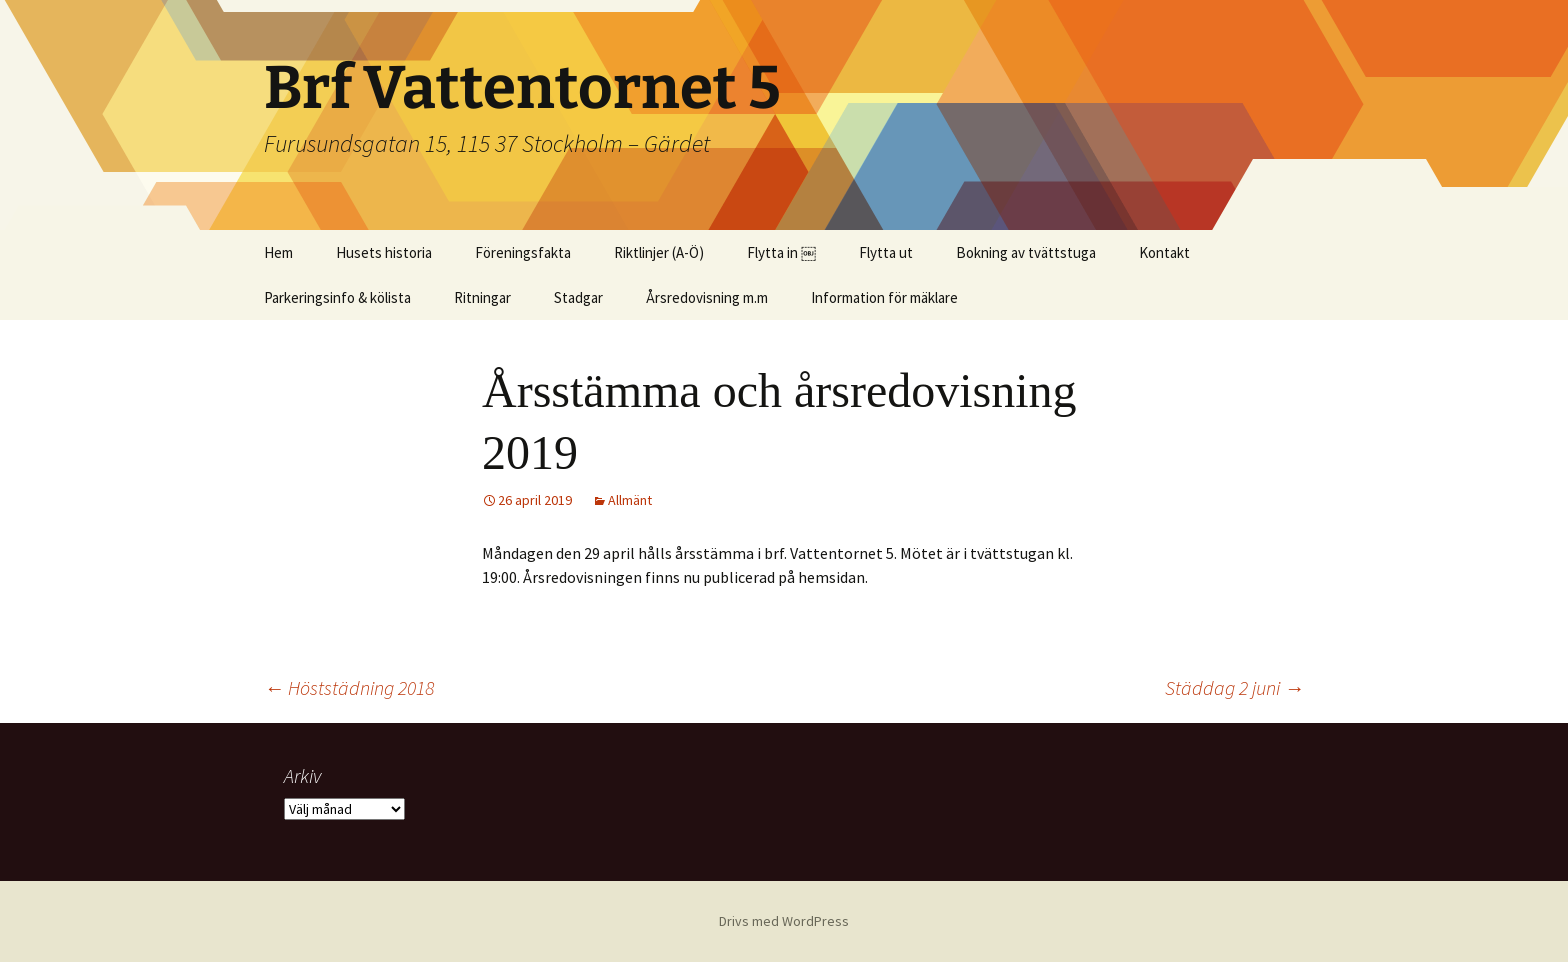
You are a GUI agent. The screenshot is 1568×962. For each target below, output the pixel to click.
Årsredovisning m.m (707, 297)
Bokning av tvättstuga (1026, 252)
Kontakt (1164, 252)
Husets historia (384, 252)
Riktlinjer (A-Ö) (659, 252)
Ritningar (482, 297)
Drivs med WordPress (784, 921)
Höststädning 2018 (349, 687)
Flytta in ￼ (781, 252)
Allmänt (630, 500)
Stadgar (578, 297)
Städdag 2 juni (1234, 687)
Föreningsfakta (523, 252)
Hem (278, 252)
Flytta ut (886, 252)
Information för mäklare (884, 297)
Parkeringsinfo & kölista (337, 297)
